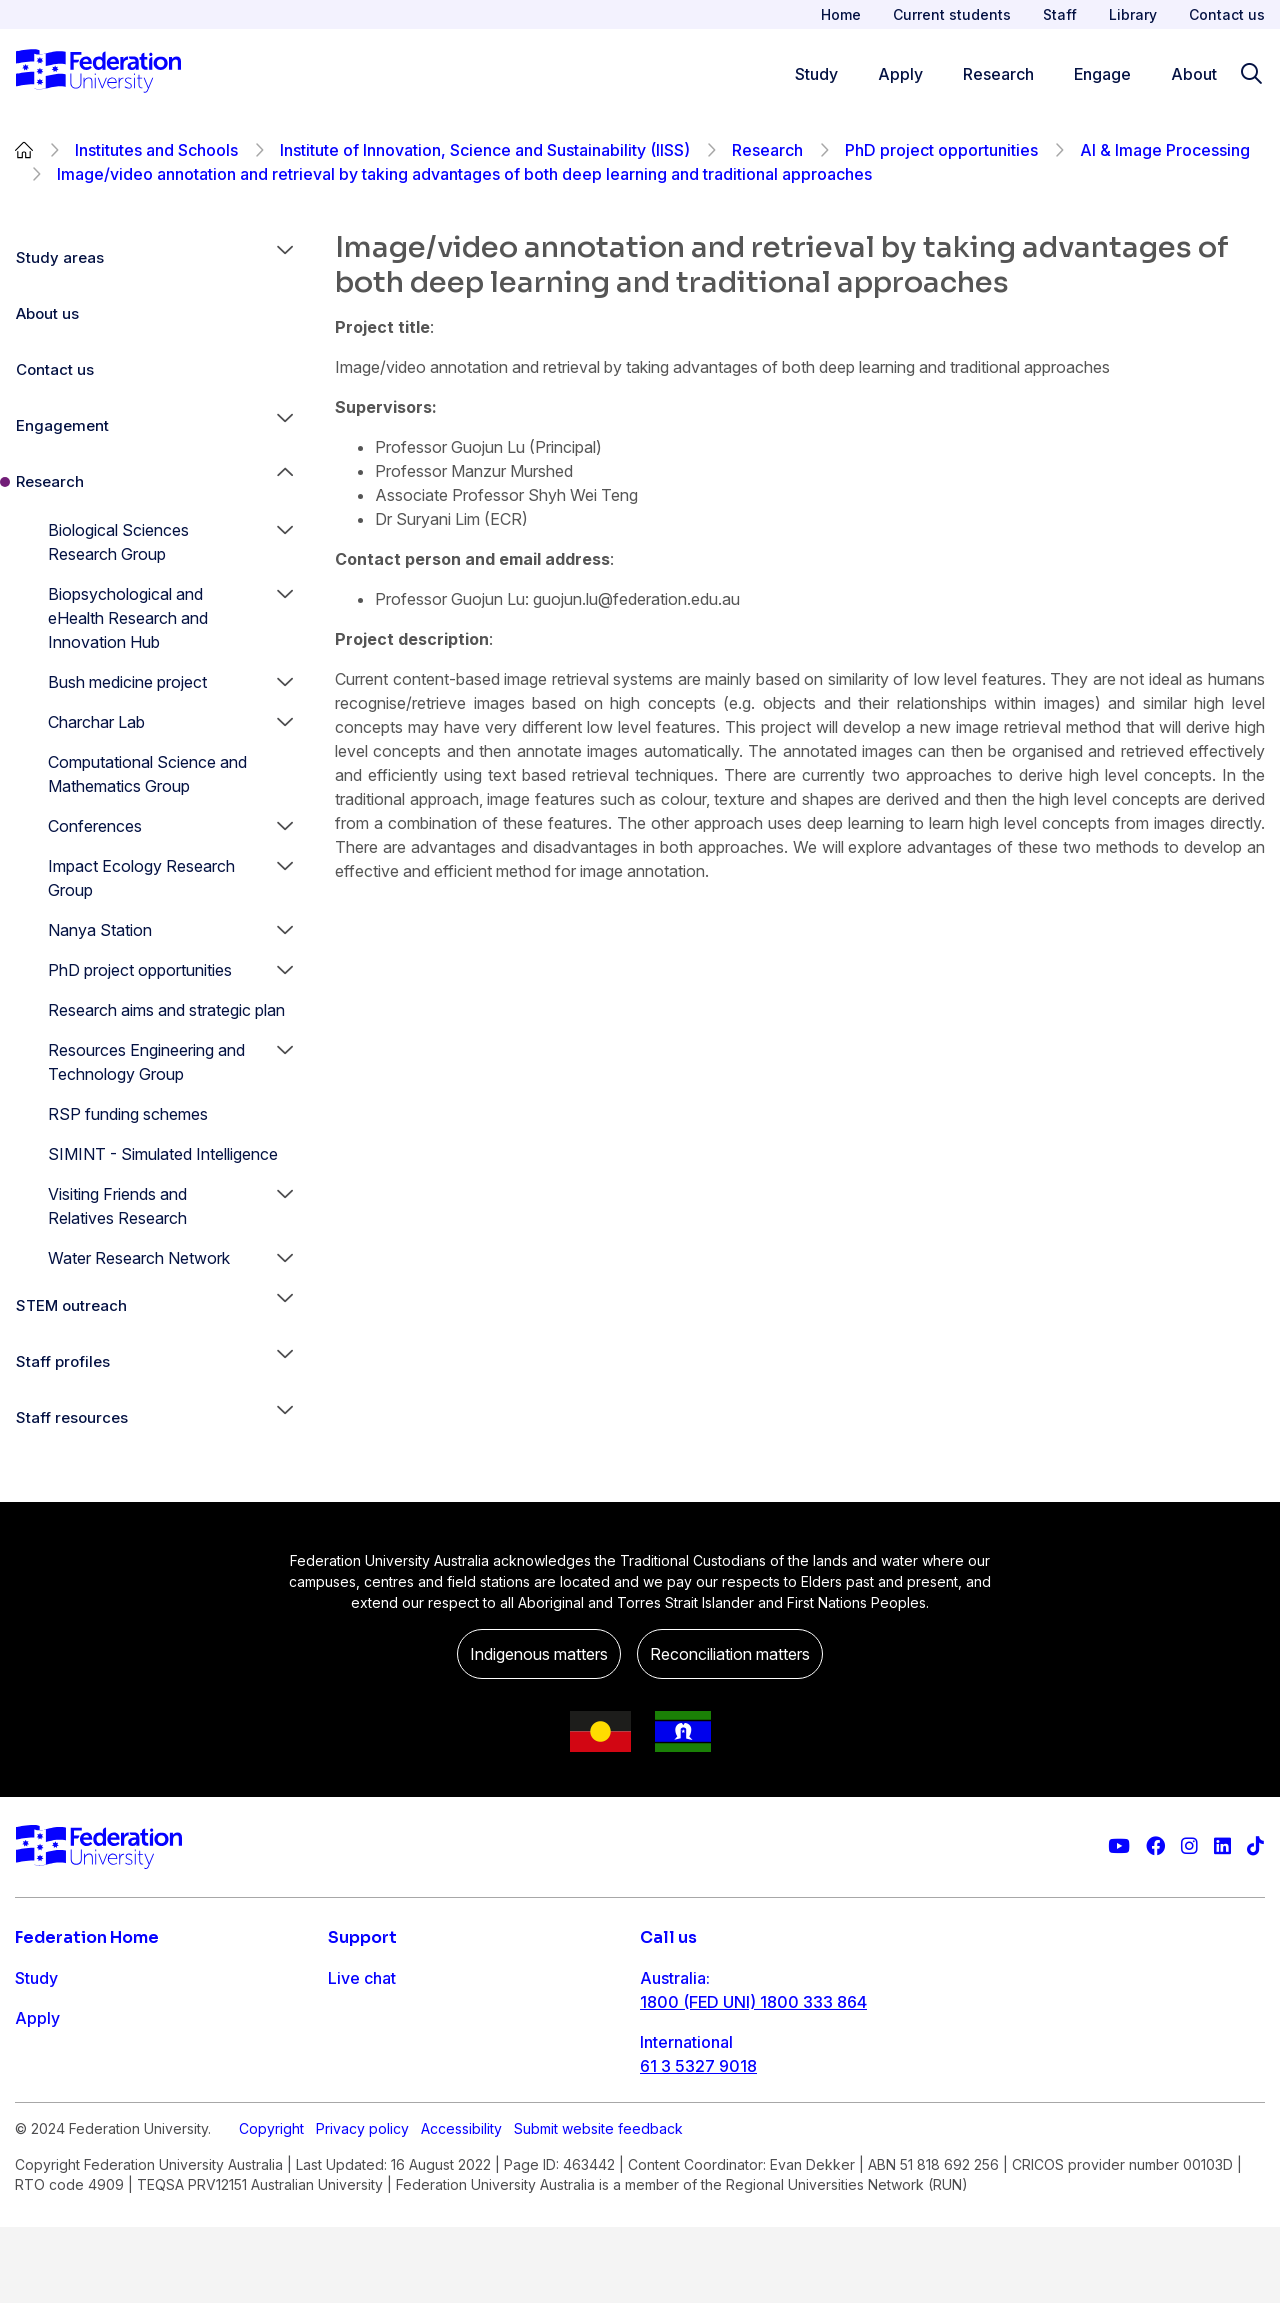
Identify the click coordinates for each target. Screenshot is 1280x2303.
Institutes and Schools (156, 150)
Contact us (1227, 14)
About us (47, 313)
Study (36, 1978)
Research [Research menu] (998, 74)
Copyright (271, 2204)
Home (841, 14)
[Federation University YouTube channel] (1119, 1846)
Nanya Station (100, 930)
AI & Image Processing (1165, 150)
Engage (43, 2098)
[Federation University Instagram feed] (1189, 1846)
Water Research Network (139, 1258)
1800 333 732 (693, 2130)
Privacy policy (362, 2204)
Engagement (62, 425)
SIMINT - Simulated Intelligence (163, 1154)
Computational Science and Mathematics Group (147, 774)
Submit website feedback (598, 2204)
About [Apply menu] (1194, 74)
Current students (952, 14)
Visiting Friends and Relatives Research (117, 1206)
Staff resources (72, 1417)
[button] (285, 258)
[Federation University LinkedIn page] (1222, 1846)
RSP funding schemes (128, 1114)
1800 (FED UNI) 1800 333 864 (753, 2002)
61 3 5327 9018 (698, 2066)
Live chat (362, 1978)
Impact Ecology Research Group (141, 878)
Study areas (60, 257)
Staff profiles (63, 1361)
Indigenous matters (539, 1654)
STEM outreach (71, 1305)
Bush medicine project (127, 682)
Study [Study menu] (816, 74)
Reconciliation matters (730, 1654)
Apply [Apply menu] (900, 74)
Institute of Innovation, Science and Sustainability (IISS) (485, 150)
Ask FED (359, 2058)
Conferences (95, 826)
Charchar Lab (96, 722)
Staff (1060, 14)
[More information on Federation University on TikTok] (1255, 1846)
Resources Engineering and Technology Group (146, 1062)
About (38, 2138)
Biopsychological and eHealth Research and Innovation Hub (128, 618)
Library (1133, 14)
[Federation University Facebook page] (1155, 1846)
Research (767, 150)
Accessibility (461, 2204)
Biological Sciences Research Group (118, 542)
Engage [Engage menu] (1102, 74)
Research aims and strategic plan (166, 1010)
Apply (37, 2018)
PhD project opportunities (941, 150)
